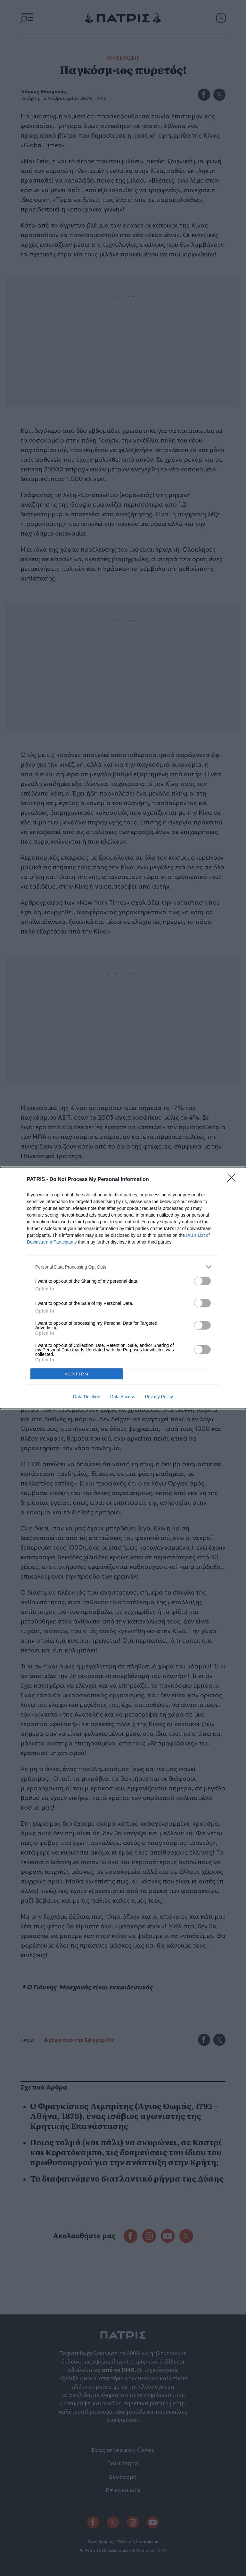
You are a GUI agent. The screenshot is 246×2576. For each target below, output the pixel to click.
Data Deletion (86, 1396)
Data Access (122, 1396)
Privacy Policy (159, 1396)
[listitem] (123, 1266)
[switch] (202, 1281)
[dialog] (123, 1288)
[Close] (233, 1180)
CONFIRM (77, 1373)
